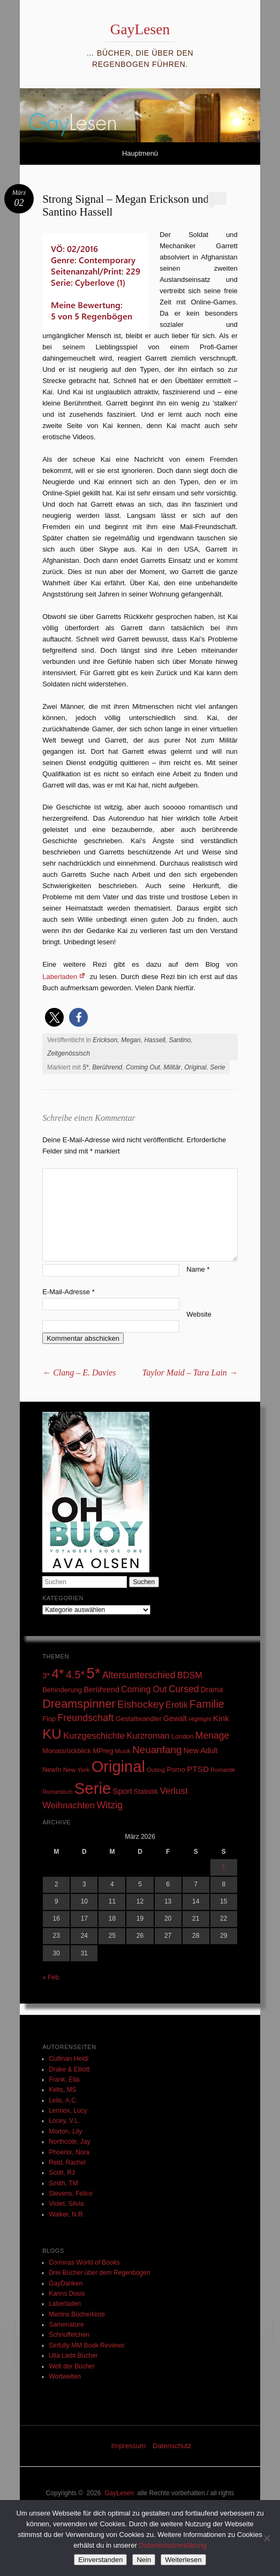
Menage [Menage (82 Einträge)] (212, 1735)
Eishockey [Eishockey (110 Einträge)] (140, 1704)
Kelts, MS (62, 2089)
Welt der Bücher (72, 2366)
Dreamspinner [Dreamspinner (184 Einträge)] (78, 1703)
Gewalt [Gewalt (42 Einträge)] (175, 1718)
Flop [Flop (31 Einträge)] (49, 1719)
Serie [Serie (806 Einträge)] (92, 1788)
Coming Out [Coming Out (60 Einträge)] (144, 1689)
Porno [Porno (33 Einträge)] (176, 1769)
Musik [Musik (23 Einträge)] (123, 1751)
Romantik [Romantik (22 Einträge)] (222, 1770)
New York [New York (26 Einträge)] (76, 1769)
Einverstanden (100, 2560)
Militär (172, 1067)
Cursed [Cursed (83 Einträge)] (184, 1689)
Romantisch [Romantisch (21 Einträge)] (57, 1791)
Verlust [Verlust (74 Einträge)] (173, 1791)
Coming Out (143, 1067)
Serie (217, 1067)
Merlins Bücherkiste (77, 2314)
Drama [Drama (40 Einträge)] (212, 1689)
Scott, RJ (62, 2172)
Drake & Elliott (69, 2069)
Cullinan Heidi (68, 2058)
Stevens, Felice (71, 2193)
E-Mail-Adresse (68, 1292)
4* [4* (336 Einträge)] (57, 1674)
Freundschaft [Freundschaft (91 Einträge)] (85, 1718)
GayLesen (140, 29)
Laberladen (59, 977)
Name (197, 1269)
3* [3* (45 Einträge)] (46, 1675)
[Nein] (266, 2538)
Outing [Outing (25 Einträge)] (156, 1770)
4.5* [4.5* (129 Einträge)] (75, 1674)
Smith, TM (63, 2183)
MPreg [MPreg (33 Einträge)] (103, 1751)
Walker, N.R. (67, 2214)
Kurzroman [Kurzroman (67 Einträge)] (148, 1735)
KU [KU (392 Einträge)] (51, 1733)
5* (85, 1067)
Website (198, 1314)
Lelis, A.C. (63, 2100)
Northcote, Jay (69, 2141)
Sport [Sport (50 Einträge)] (122, 1790)
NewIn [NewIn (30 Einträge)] (51, 1770)
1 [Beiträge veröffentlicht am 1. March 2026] (223, 1867)
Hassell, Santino (167, 1040)
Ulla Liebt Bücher (73, 2355)
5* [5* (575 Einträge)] (94, 1673)
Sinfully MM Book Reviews (86, 2345)
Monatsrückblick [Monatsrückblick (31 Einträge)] (66, 1751)
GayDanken (65, 2283)
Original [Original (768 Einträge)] (118, 1766)
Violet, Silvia (66, 2203)
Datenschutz (172, 2446)
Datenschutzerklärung (172, 2545)
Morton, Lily (65, 2131)
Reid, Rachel (67, 2162)
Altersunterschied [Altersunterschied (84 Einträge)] (139, 1675)
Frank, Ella (64, 2079)
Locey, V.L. (64, 2120)
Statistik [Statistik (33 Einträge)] (146, 1791)
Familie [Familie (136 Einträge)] (207, 1704)
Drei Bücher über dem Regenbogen (99, 2272)
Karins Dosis (67, 2293)
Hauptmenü (140, 153)
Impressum (128, 2446)
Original (195, 1067)
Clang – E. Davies (79, 1372)
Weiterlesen (183, 2560)
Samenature (66, 2324)
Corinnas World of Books (84, 2262)
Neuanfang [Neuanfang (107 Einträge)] (156, 1749)
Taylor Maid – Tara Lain (190, 1372)
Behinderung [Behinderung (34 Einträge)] (62, 1690)
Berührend (107, 1067)
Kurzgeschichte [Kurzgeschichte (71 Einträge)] (94, 1736)
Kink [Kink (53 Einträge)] (221, 1718)
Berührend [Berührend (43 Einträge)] (101, 1689)
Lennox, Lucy (68, 2110)
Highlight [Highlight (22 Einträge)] (199, 1719)
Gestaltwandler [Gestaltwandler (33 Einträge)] (139, 1719)
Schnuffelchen (69, 2334)
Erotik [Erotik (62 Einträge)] (176, 1704)
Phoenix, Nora (69, 2152)
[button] (54, 1017)
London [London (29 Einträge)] (182, 1736)
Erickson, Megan (116, 1040)
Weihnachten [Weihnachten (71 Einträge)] (68, 1805)
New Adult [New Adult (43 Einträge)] (201, 1750)
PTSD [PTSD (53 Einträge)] (198, 1769)
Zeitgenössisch (68, 1053)
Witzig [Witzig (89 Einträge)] (109, 1805)
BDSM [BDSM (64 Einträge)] (189, 1675)
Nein (144, 2560)
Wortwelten (65, 2376)
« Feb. (51, 1977)
